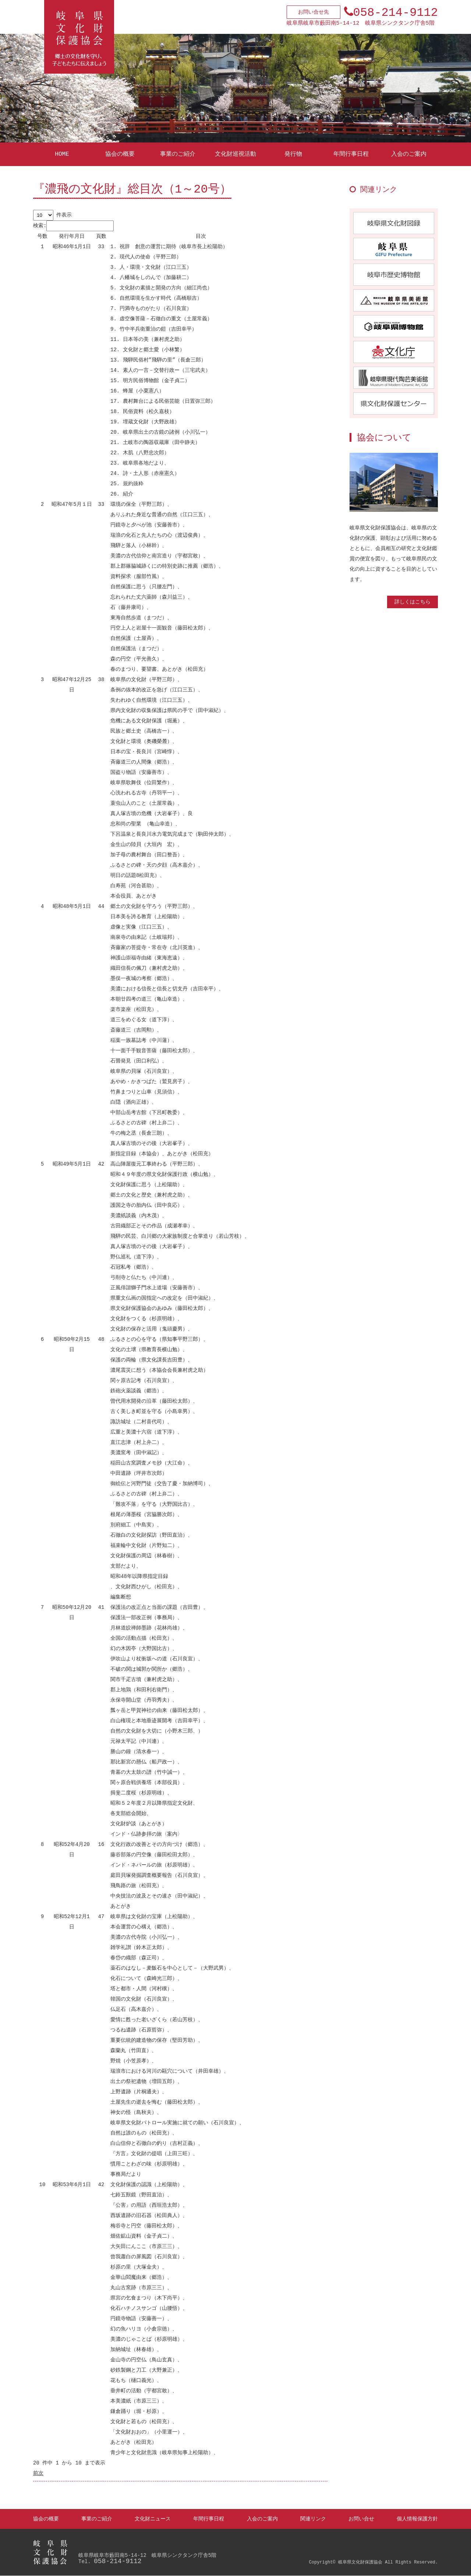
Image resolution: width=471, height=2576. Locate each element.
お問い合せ (361, 2519)
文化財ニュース (153, 2519)
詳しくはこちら (412, 601)
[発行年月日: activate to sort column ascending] (72, 237)
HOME (62, 154)
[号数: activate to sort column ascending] (42, 237)
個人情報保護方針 (417, 2519)
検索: (73, 225)
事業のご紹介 (177, 154)
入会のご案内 (408, 154)
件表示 (52, 214)
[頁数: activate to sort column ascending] (101, 237)
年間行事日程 (351, 154)
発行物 (293, 154)
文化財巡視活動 (235, 154)
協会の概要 (120, 154)
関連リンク (313, 2519)
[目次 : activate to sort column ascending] (201, 237)
